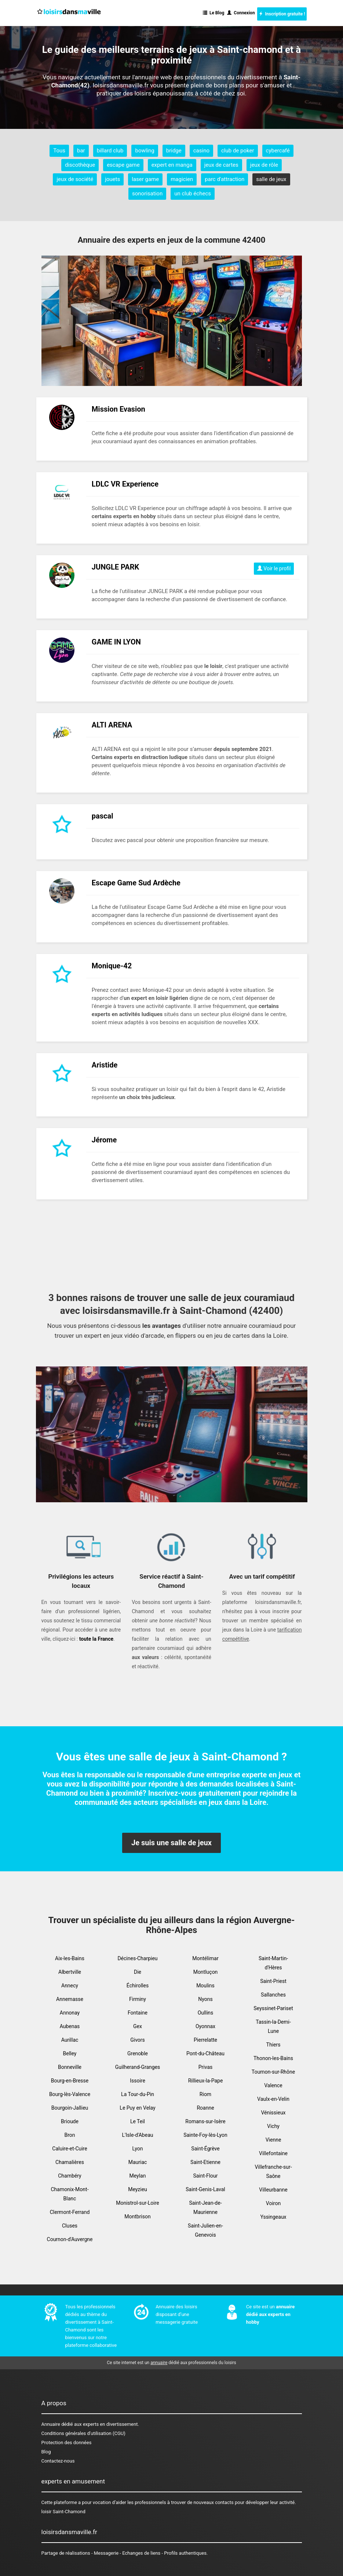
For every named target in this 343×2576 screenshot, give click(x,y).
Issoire (137, 2081)
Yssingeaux (273, 2217)
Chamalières (69, 2162)
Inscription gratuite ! (282, 14)
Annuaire (50, 2424)
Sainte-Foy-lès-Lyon (205, 2135)
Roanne (205, 2108)
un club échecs (192, 193)
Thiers (273, 2045)
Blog (46, 2451)
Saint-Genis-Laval (205, 2189)
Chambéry (69, 2176)
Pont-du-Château (205, 2053)
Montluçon (205, 1972)
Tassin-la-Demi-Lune (273, 2026)
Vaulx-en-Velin (273, 2099)
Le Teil (137, 2121)
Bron (69, 2135)
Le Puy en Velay (137, 2108)
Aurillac (70, 2040)
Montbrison (137, 2216)
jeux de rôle (264, 165)
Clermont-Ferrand (70, 2212)
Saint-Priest (273, 1981)
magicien (182, 179)
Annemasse (69, 1999)
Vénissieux (273, 2113)
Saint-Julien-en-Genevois (205, 2230)
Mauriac (137, 2162)
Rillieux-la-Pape (205, 2081)
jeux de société (74, 179)
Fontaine (137, 2013)
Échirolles (138, 1985)
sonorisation (147, 193)
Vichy (273, 2126)
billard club (110, 150)
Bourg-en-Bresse (69, 2081)
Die (137, 1972)
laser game (145, 179)
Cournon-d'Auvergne (70, 2239)
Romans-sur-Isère (205, 2121)
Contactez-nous (58, 2461)
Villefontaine (273, 2153)
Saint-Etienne (205, 2162)
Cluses (69, 2226)
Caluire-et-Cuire (69, 2149)
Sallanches (273, 1995)
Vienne (273, 2140)
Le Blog (213, 12)
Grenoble (137, 2053)
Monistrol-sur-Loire (137, 2203)
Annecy (69, 1985)
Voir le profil (274, 568)
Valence (273, 2085)
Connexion (241, 12)
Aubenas (70, 2026)
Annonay (70, 2013)
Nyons (205, 1999)
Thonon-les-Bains (273, 2058)
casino (201, 150)
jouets (112, 179)
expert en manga (172, 165)
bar (81, 150)
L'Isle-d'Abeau (137, 2135)
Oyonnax (205, 2026)
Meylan (137, 2176)
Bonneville (69, 2067)
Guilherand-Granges (137, 2067)
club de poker (237, 150)
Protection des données (66, 2442)
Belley (70, 2053)
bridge (174, 150)
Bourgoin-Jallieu (69, 2108)
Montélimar (205, 1958)
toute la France (96, 1639)
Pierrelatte (205, 2040)
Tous (59, 150)
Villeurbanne (273, 2190)
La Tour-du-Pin (137, 2094)
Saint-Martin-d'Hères (273, 1962)
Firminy (137, 1999)
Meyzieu (137, 2189)
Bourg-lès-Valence (69, 2094)
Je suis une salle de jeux (171, 1842)
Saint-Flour (205, 2176)
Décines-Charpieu (137, 1958)
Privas (205, 2067)
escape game (123, 165)
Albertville (69, 1972)
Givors (137, 2040)
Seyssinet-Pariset (273, 2008)
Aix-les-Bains (69, 1958)
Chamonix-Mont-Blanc (69, 2193)
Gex (137, 2026)
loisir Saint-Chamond (63, 2511)
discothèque (80, 165)
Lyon (137, 2149)
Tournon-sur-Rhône (273, 2072)
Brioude (70, 2121)
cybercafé (278, 150)
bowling (144, 150)
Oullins (206, 2013)
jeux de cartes (221, 165)
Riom (205, 2094)
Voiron (273, 2203)
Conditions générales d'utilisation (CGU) (83, 2433)
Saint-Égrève (205, 2149)
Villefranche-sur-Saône (273, 2171)
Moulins (205, 1985)
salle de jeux (271, 179)
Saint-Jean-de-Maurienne (205, 2207)
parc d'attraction (224, 179)
